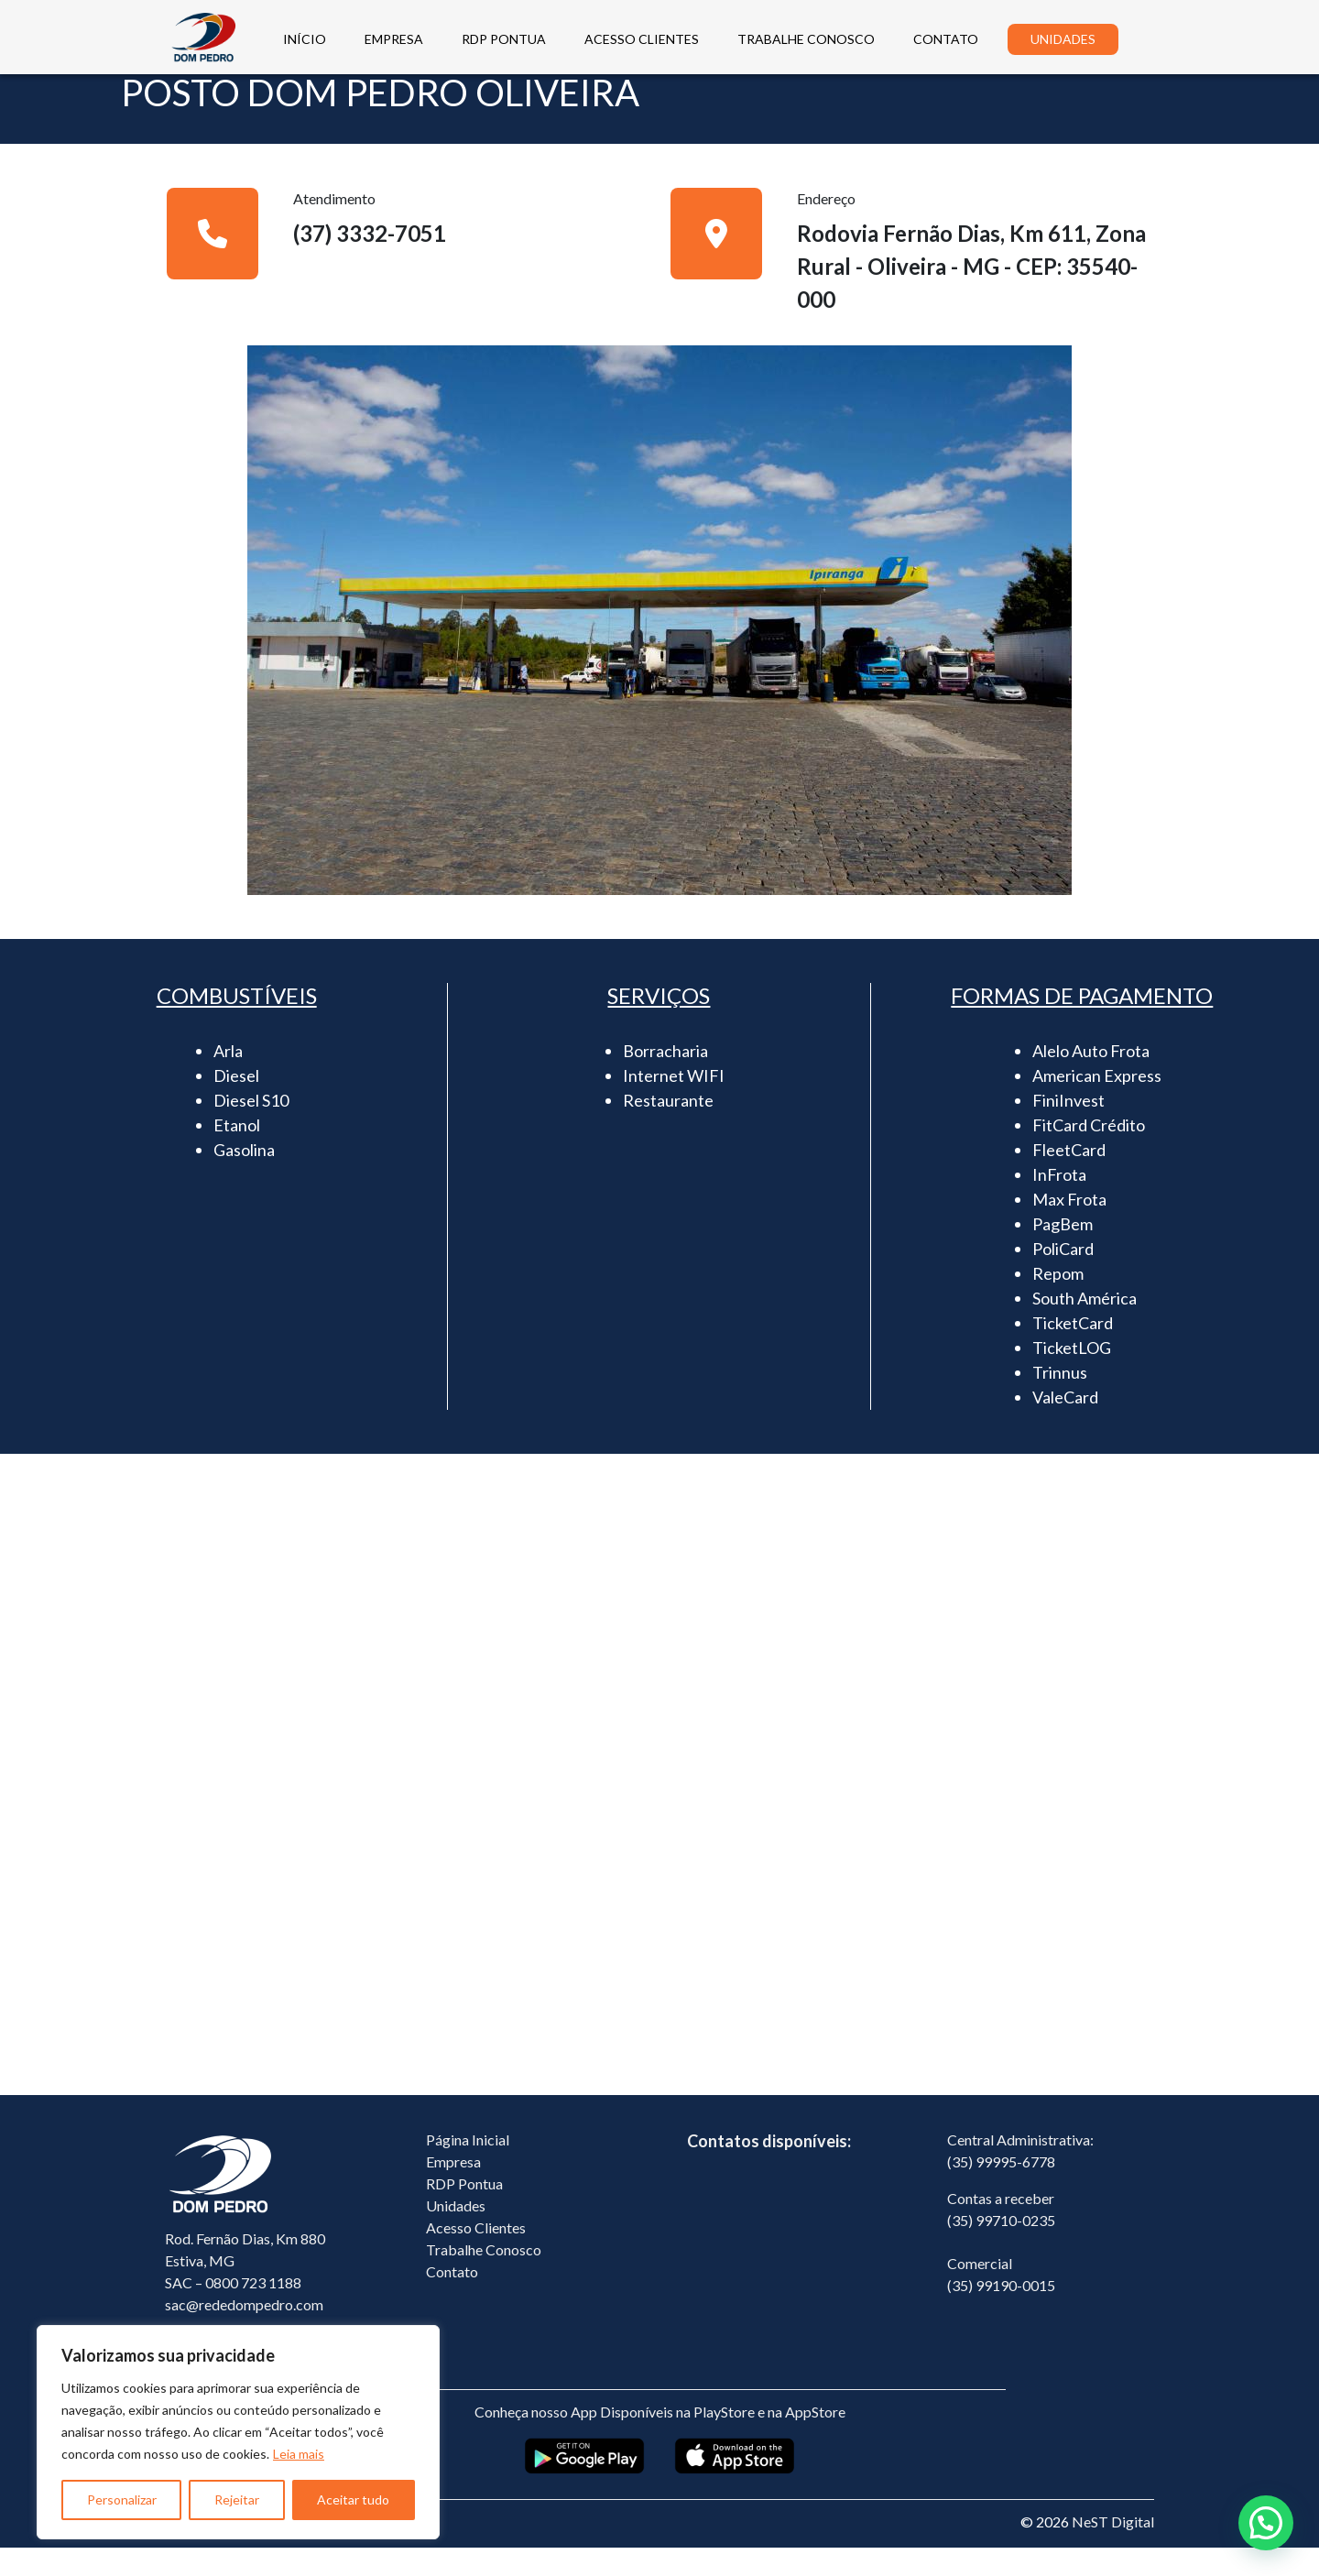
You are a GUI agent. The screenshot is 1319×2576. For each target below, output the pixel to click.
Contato (452, 2300)
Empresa (453, 2190)
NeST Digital (1113, 2550)
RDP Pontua (464, 2212)
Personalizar (122, 2499)
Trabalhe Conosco (483, 2278)
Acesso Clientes (476, 2256)
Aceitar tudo (353, 2499)
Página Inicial (467, 2168)
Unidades (455, 2234)
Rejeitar (236, 2499)
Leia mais (298, 2453)
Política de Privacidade (237, 2550)
